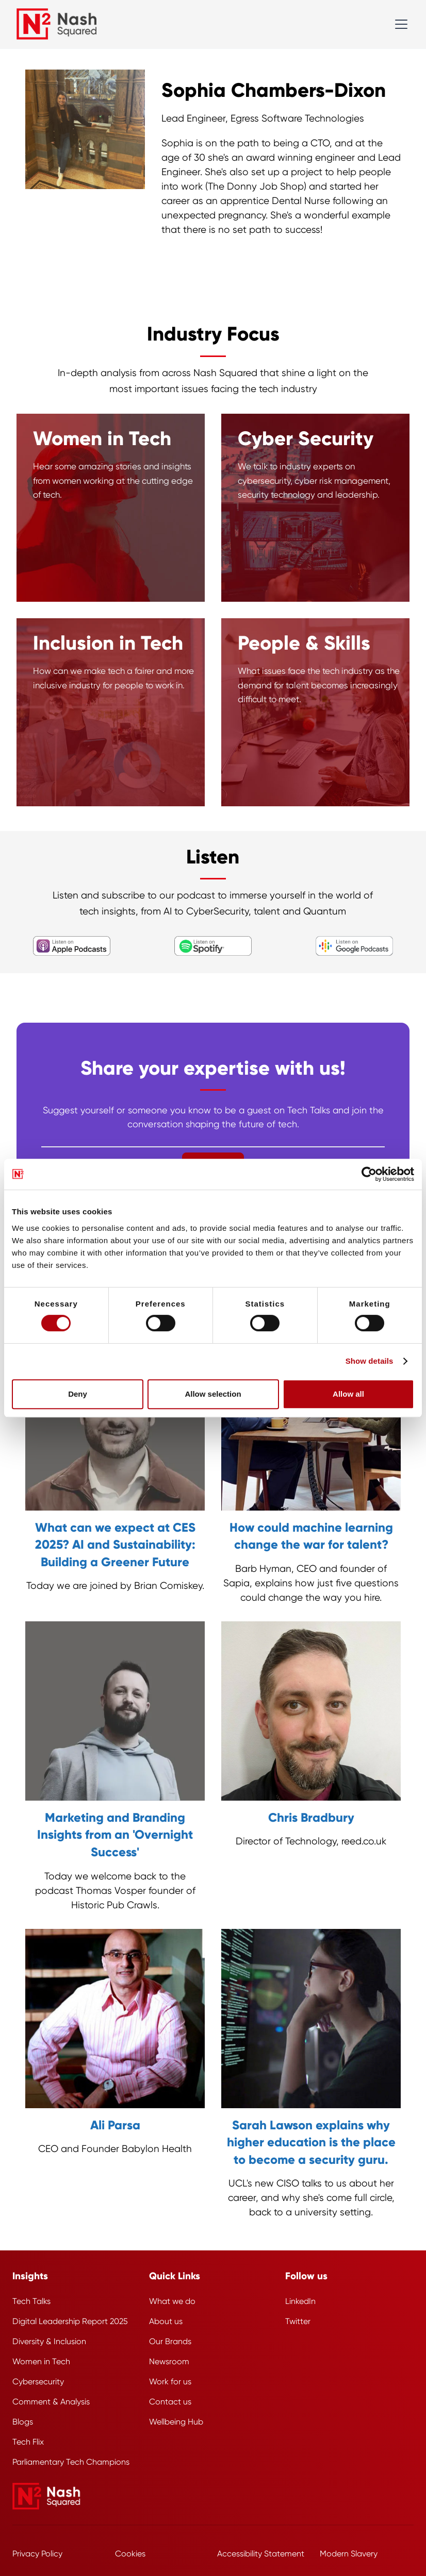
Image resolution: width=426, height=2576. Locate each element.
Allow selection (213, 1393)
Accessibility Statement (260, 2553)
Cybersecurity (38, 2381)
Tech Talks (31, 2301)
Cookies (130, 2553)
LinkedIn (300, 2301)
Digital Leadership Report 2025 (70, 2321)
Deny (77, 1393)
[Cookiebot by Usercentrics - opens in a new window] (369, 1174)
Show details (370, 1361)
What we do (172, 2301)
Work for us (170, 2381)
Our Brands (170, 2341)
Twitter (297, 2321)
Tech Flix (28, 2442)
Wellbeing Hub (176, 2422)
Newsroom (169, 2361)
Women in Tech (41, 2361)
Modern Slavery (349, 2553)
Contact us (170, 2401)
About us (166, 2321)
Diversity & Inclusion (49, 2341)
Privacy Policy (37, 2553)
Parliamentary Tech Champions (70, 2462)
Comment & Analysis (51, 2401)
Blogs (22, 2422)
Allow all (348, 1393)
